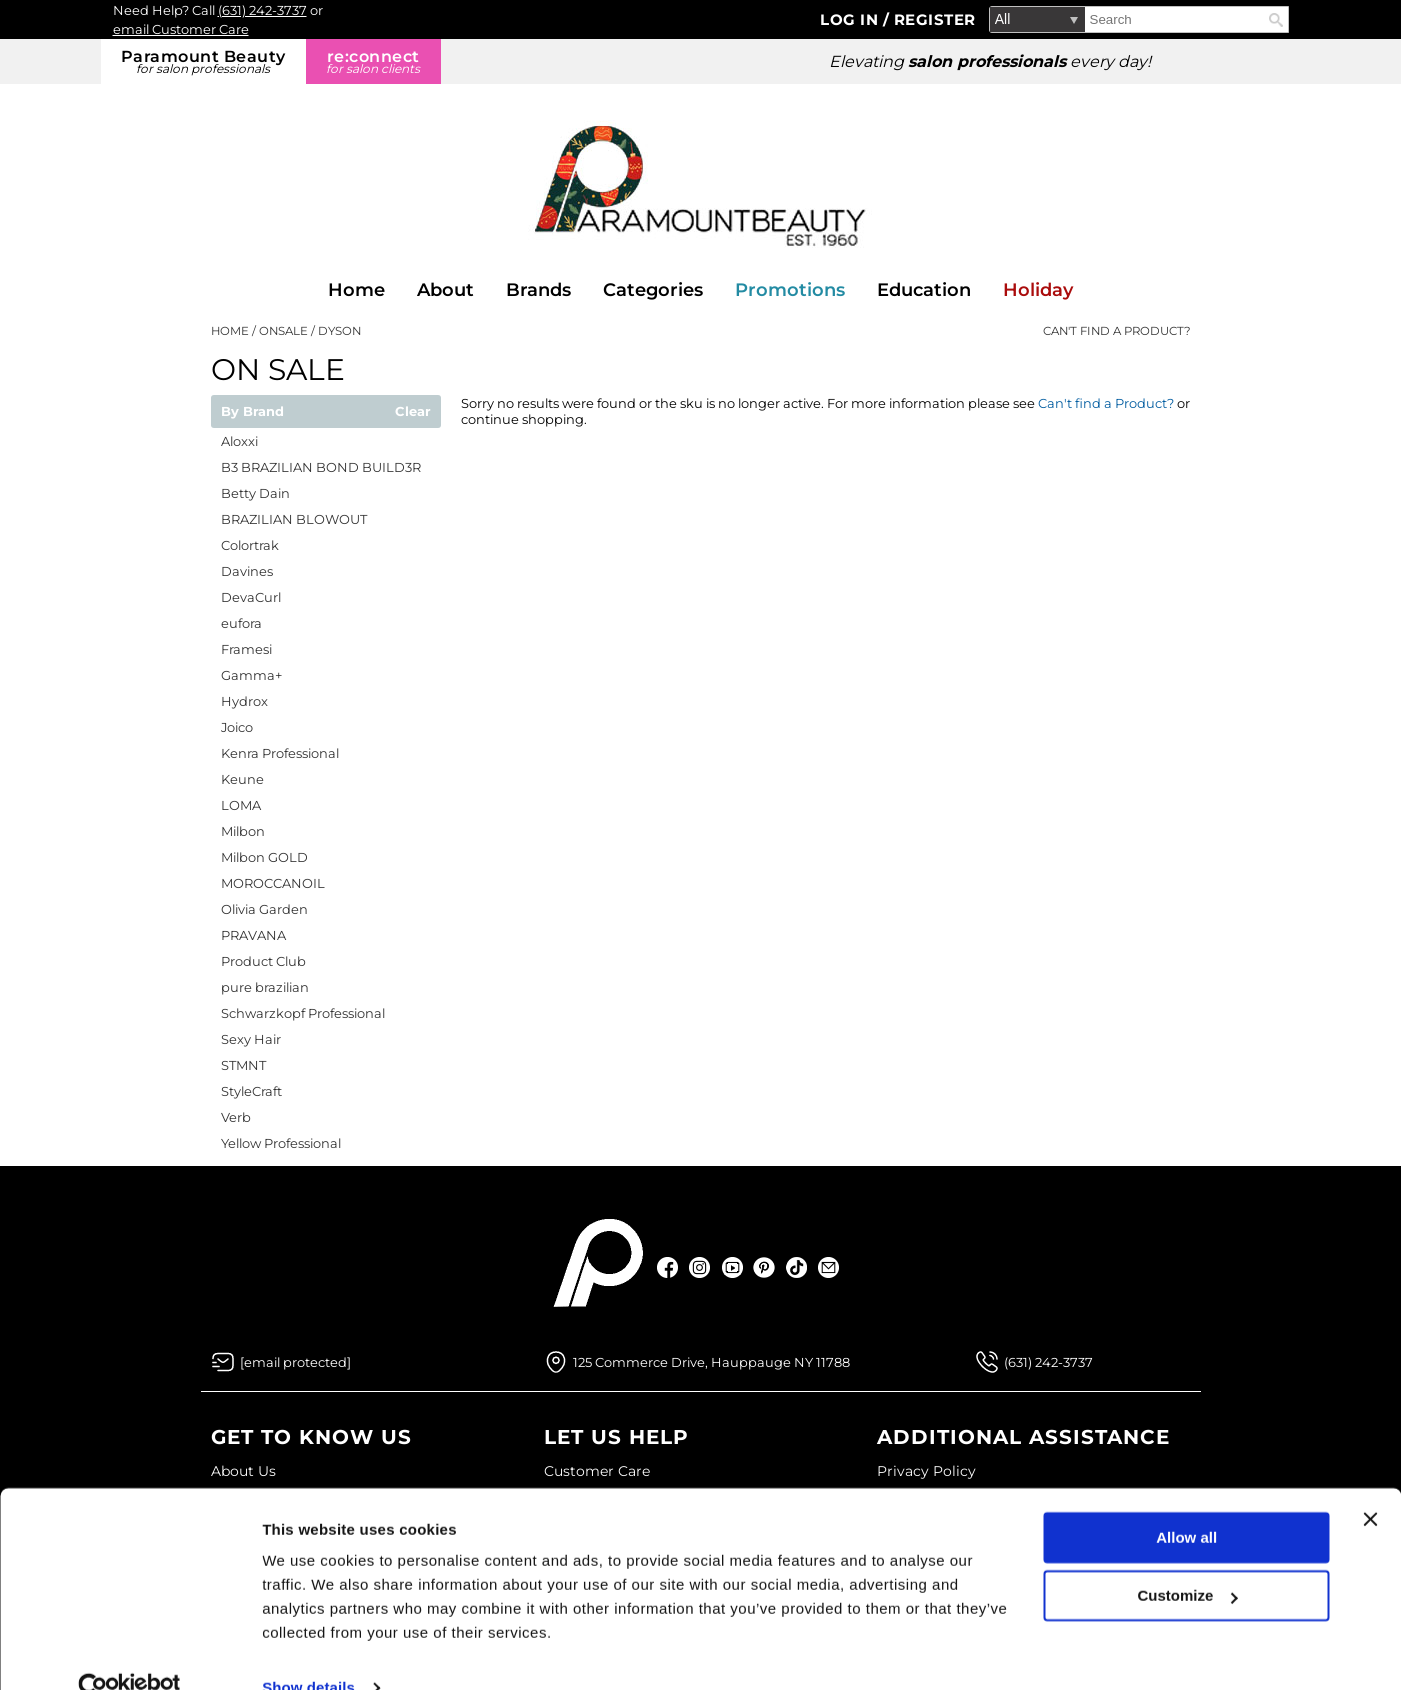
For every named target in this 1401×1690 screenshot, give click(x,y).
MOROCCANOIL (273, 883)
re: (373, 61)
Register (935, 19)
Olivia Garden (264, 909)
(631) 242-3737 (262, 10)
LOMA (241, 805)
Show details (308, 1650)
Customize (1188, 1558)
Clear (413, 412)
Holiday (1038, 290)
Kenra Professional (280, 753)
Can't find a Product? (1117, 331)
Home (356, 290)
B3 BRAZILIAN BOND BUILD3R (321, 467)
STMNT (243, 1065)
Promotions (790, 290)
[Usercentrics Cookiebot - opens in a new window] (129, 1651)
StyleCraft (251, 1091)
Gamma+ (251, 675)
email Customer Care (181, 29)
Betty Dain (255, 493)
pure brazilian (265, 987)
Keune (242, 779)
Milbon (243, 831)
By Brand (252, 412)
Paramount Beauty (203, 61)
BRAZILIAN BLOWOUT (294, 519)
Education (924, 290)
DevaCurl (251, 597)
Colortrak (250, 545)
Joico (237, 727)
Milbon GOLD (264, 857)
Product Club (263, 961)
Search (1276, 20)
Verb (236, 1117)
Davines (247, 571)
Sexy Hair (251, 1039)
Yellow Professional (281, 1143)
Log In (851, 19)
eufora (241, 623)
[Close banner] (1370, 1482)
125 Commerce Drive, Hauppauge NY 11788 (711, 1362)
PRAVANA (253, 935)
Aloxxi (239, 441)
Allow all (1186, 1500)
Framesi (246, 649)
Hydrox (244, 701)
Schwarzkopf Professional (303, 1013)
